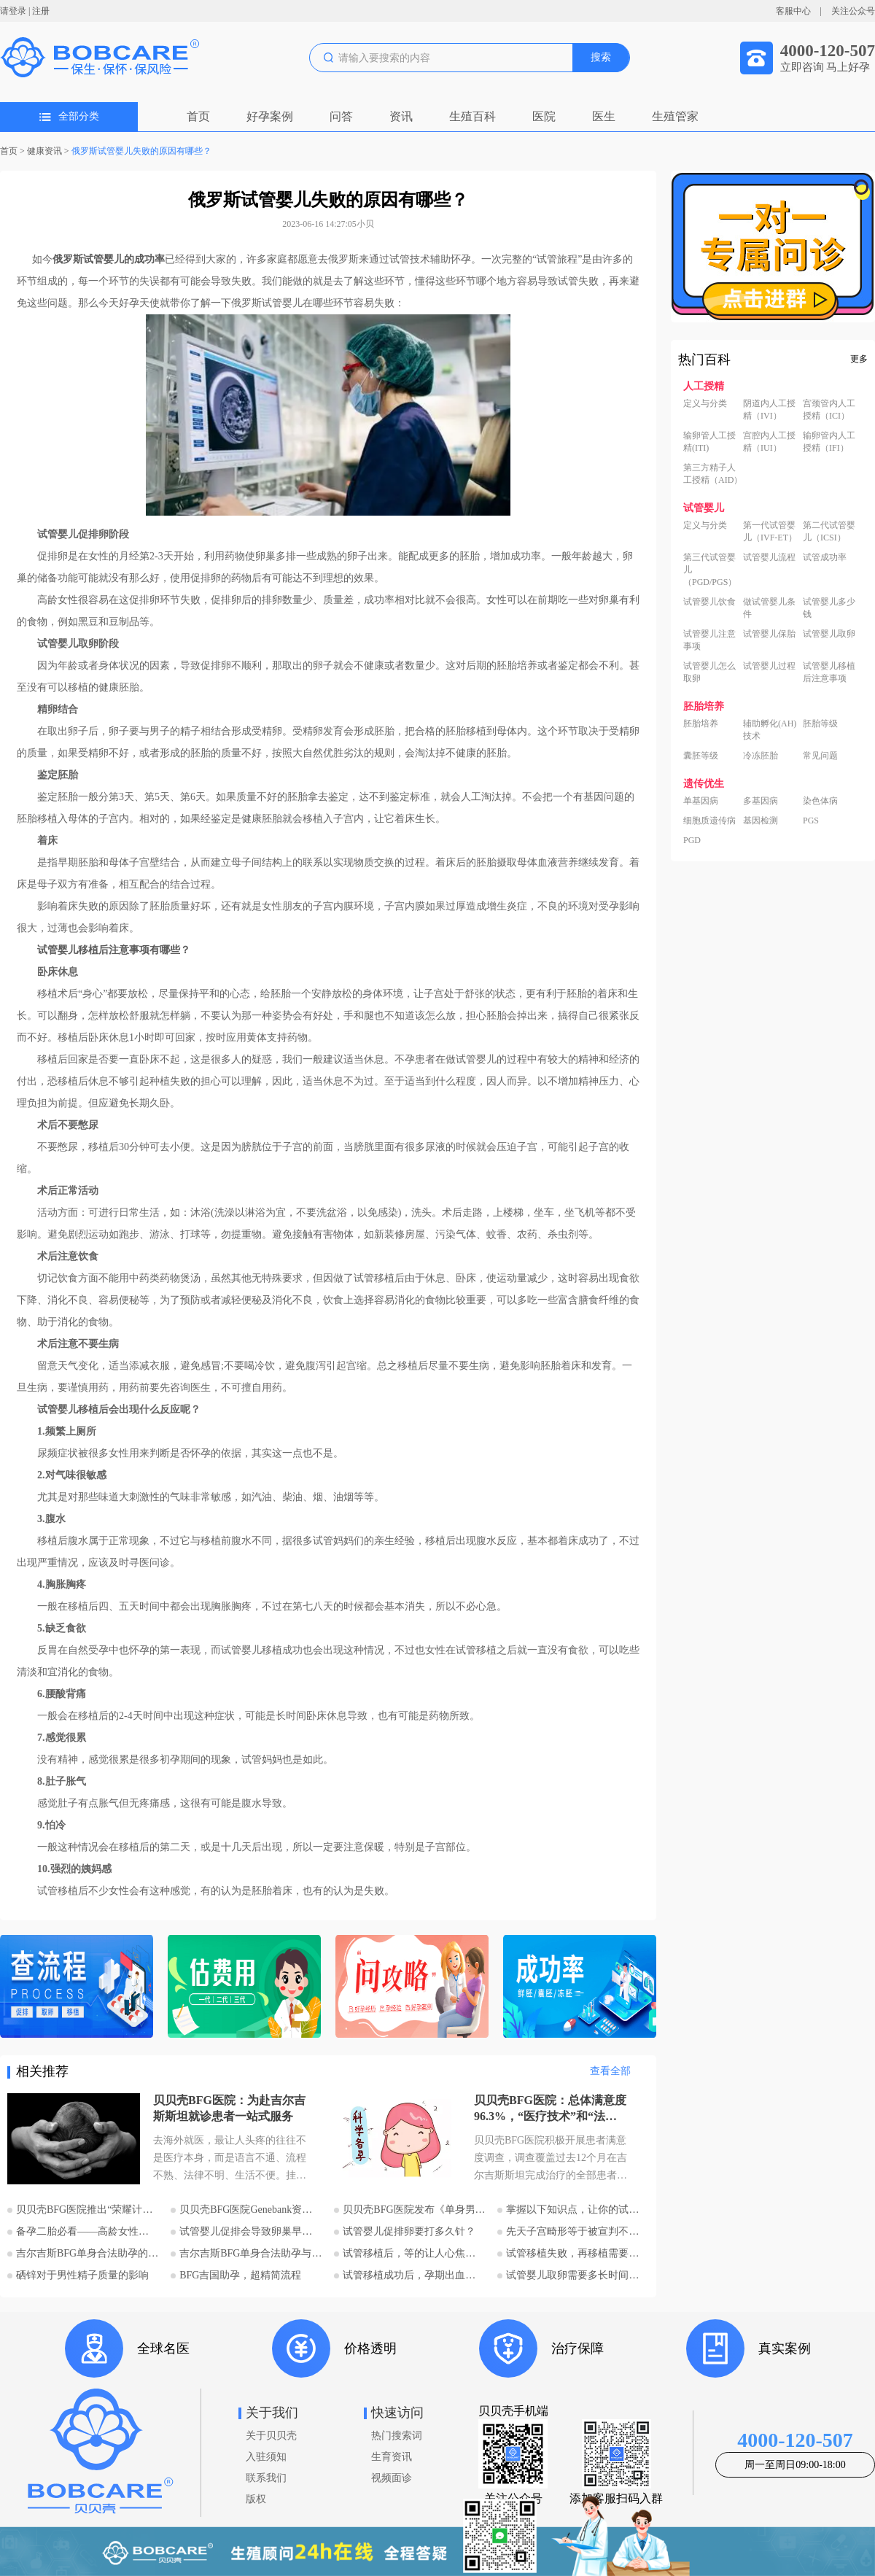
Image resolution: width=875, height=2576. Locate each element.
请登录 (13, 11)
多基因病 (760, 801)
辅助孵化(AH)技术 (769, 729)
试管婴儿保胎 (769, 634)
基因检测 (760, 820)
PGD (692, 840)
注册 (41, 11)
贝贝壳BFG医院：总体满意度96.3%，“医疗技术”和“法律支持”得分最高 (550, 2109)
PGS (811, 820)
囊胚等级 (700, 755)
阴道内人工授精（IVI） (769, 409)
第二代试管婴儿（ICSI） (829, 531)
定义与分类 (705, 403)
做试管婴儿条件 (769, 608)
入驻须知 (266, 2456)
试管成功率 (825, 557)
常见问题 (820, 755)
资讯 (401, 116)
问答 (341, 116)
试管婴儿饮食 (709, 602)
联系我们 (266, 2477)
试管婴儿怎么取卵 (709, 672)
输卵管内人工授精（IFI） (829, 441)
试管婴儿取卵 (829, 634)
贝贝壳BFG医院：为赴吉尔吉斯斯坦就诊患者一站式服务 (229, 2108)
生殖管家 (675, 116)
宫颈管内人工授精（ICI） (829, 409)
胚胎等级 (820, 723)
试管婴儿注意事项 (709, 640)
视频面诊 (391, 2477)
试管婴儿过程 (769, 666)
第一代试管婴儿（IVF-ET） (770, 531)
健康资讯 (44, 151)
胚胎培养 (700, 723)
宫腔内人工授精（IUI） (769, 441)
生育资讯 (391, 2456)
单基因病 (700, 801)
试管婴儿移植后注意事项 (829, 672)
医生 (603, 116)
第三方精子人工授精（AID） (712, 473)
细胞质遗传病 (709, 820)
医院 (544, 116)
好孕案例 (269, 116)
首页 (198, 116)
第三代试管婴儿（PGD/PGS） (709, 569)
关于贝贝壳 (271, 2435)
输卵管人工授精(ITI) (709, 441)
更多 (859, 359)
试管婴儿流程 (769, 557)
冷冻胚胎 (760, 755)
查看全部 (610, 2070)
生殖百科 (472, 116)
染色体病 (820, 801)
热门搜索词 (396, 2435)
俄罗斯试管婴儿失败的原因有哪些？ (141, 151)
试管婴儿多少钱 (829, 608)
